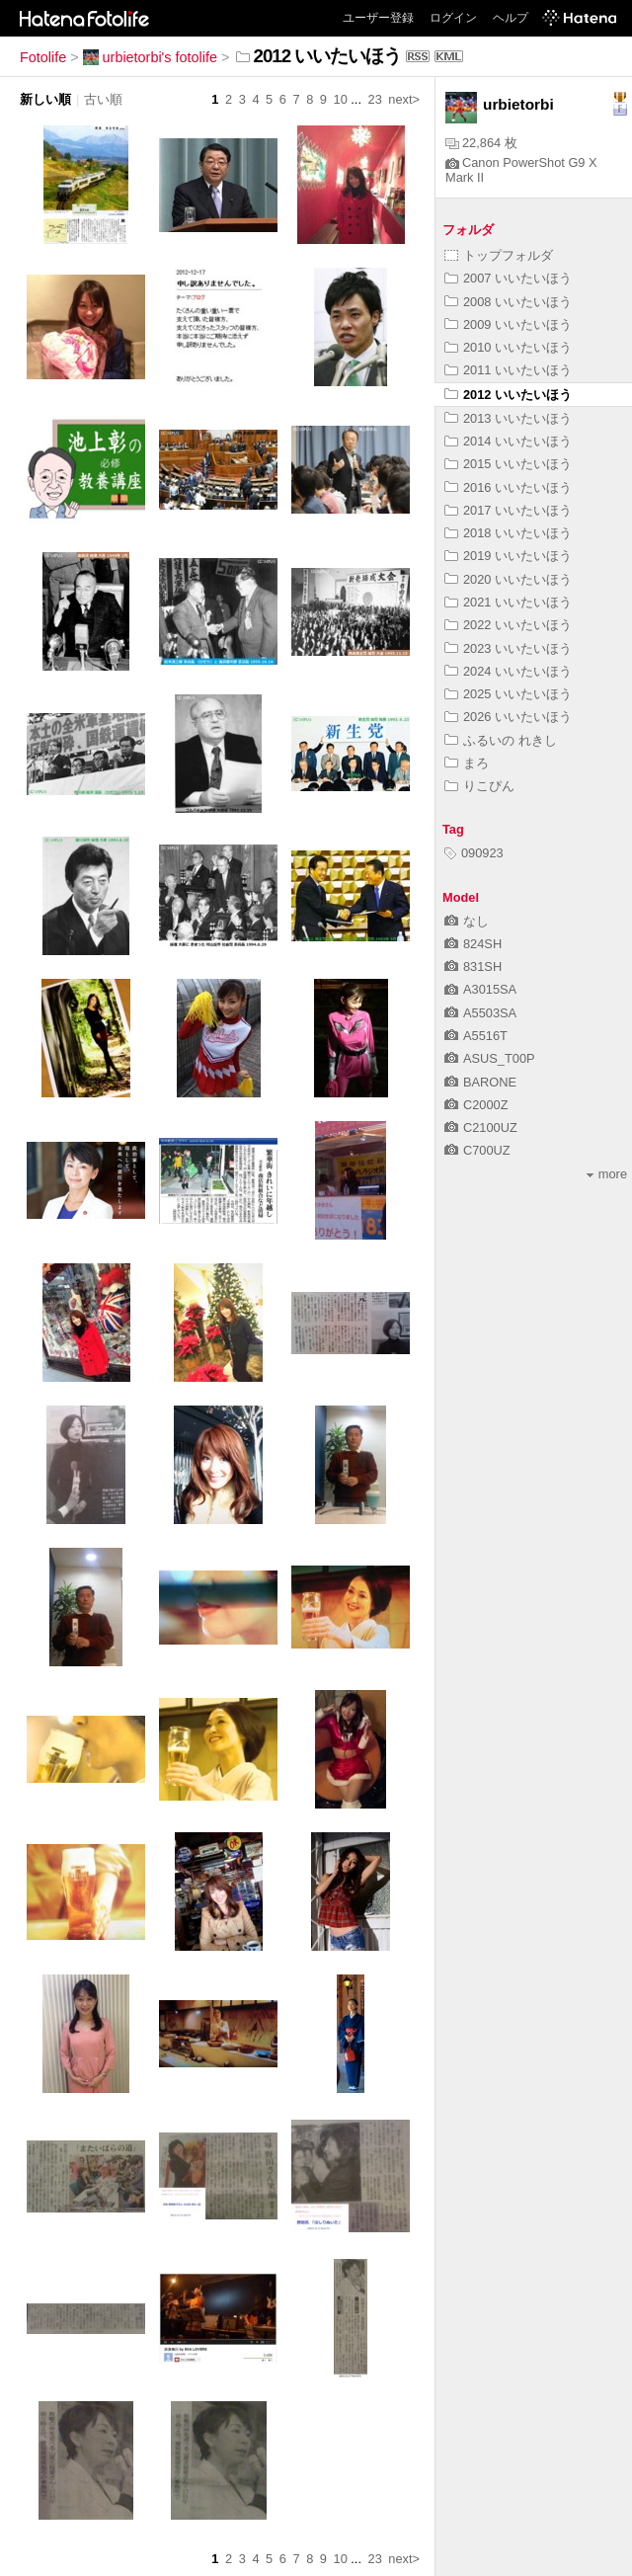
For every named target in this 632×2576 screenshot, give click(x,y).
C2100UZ (480, 1127)
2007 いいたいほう (508, 278)
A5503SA (480, 1013)
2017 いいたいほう (508, 510)
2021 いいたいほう (508, 602)
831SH (473, 966)
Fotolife (43, 57)
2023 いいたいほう (508, 648)
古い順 (103, 99)
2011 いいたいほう (508, 369)
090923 (474, 852)
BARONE (480, 1082)
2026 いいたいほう (508, 716)
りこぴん (479, 785)
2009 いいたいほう (508, 324)
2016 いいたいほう (508, 487)
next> (404, 99)
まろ (466, 763)
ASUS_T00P (489, 1058)
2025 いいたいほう (508, 693)
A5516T (476, 1035)
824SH (473, 943)
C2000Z (476, 1104)
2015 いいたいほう (508, 463)
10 (341, 99)
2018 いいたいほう (508, 532)
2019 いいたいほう (508, 555)
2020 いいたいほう (508, 579)
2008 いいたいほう (508, 301)
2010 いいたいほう (508, 347)
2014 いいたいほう (508, 441)
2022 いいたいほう (508, 624)
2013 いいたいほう (508, 418)
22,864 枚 (481, 142)
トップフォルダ (498, 255)
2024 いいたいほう (508, 671)
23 (375, 99)
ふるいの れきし (500, 740)
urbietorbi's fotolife (150, 57)
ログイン (453, 18)
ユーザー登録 (378, 18)
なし (466, 921)
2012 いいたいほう (508, 394)
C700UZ (477, 1150)
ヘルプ (510, 18)
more (607, 1174)
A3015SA (480, 989)
